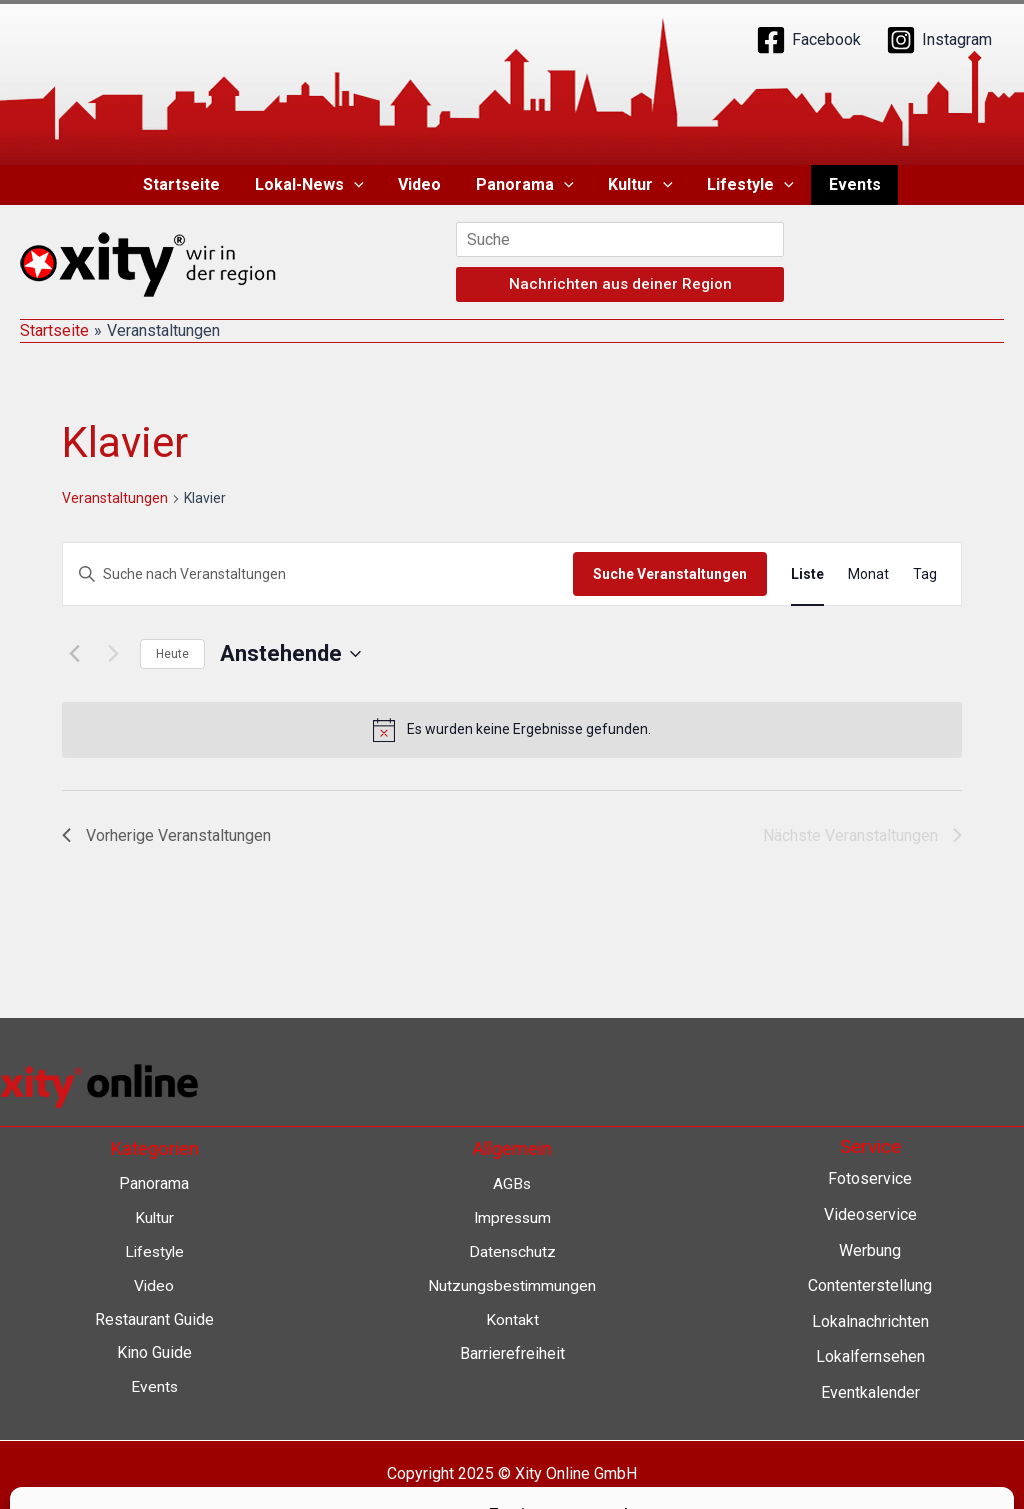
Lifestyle (745, 185)
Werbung (870, 1250)
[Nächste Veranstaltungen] (113, 654)
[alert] (512, 730)
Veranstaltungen (115, 498)
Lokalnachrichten (870, 1321)
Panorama (525, 185)
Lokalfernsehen (870, 1356)
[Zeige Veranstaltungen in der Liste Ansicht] (807, 574)
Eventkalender (870, 1392)
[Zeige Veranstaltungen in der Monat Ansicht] (868, 574)
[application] (359, 185)
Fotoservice (870, 1178)
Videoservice (870, 1214)
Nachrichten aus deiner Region (620, 284)
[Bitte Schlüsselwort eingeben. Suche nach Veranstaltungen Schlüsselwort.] (318, 574)
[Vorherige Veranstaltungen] (74, 654)
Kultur (638, 185)
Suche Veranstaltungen (670, 574)
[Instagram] (939, 40)
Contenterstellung (870, 1285)
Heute (172, 654)
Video (422, 184)
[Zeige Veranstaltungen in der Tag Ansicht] (925, 574)
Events (847, 184)
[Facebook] (808, 40)
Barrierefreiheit (512, 1351)
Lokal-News (314, 185)
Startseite (189, 184)
